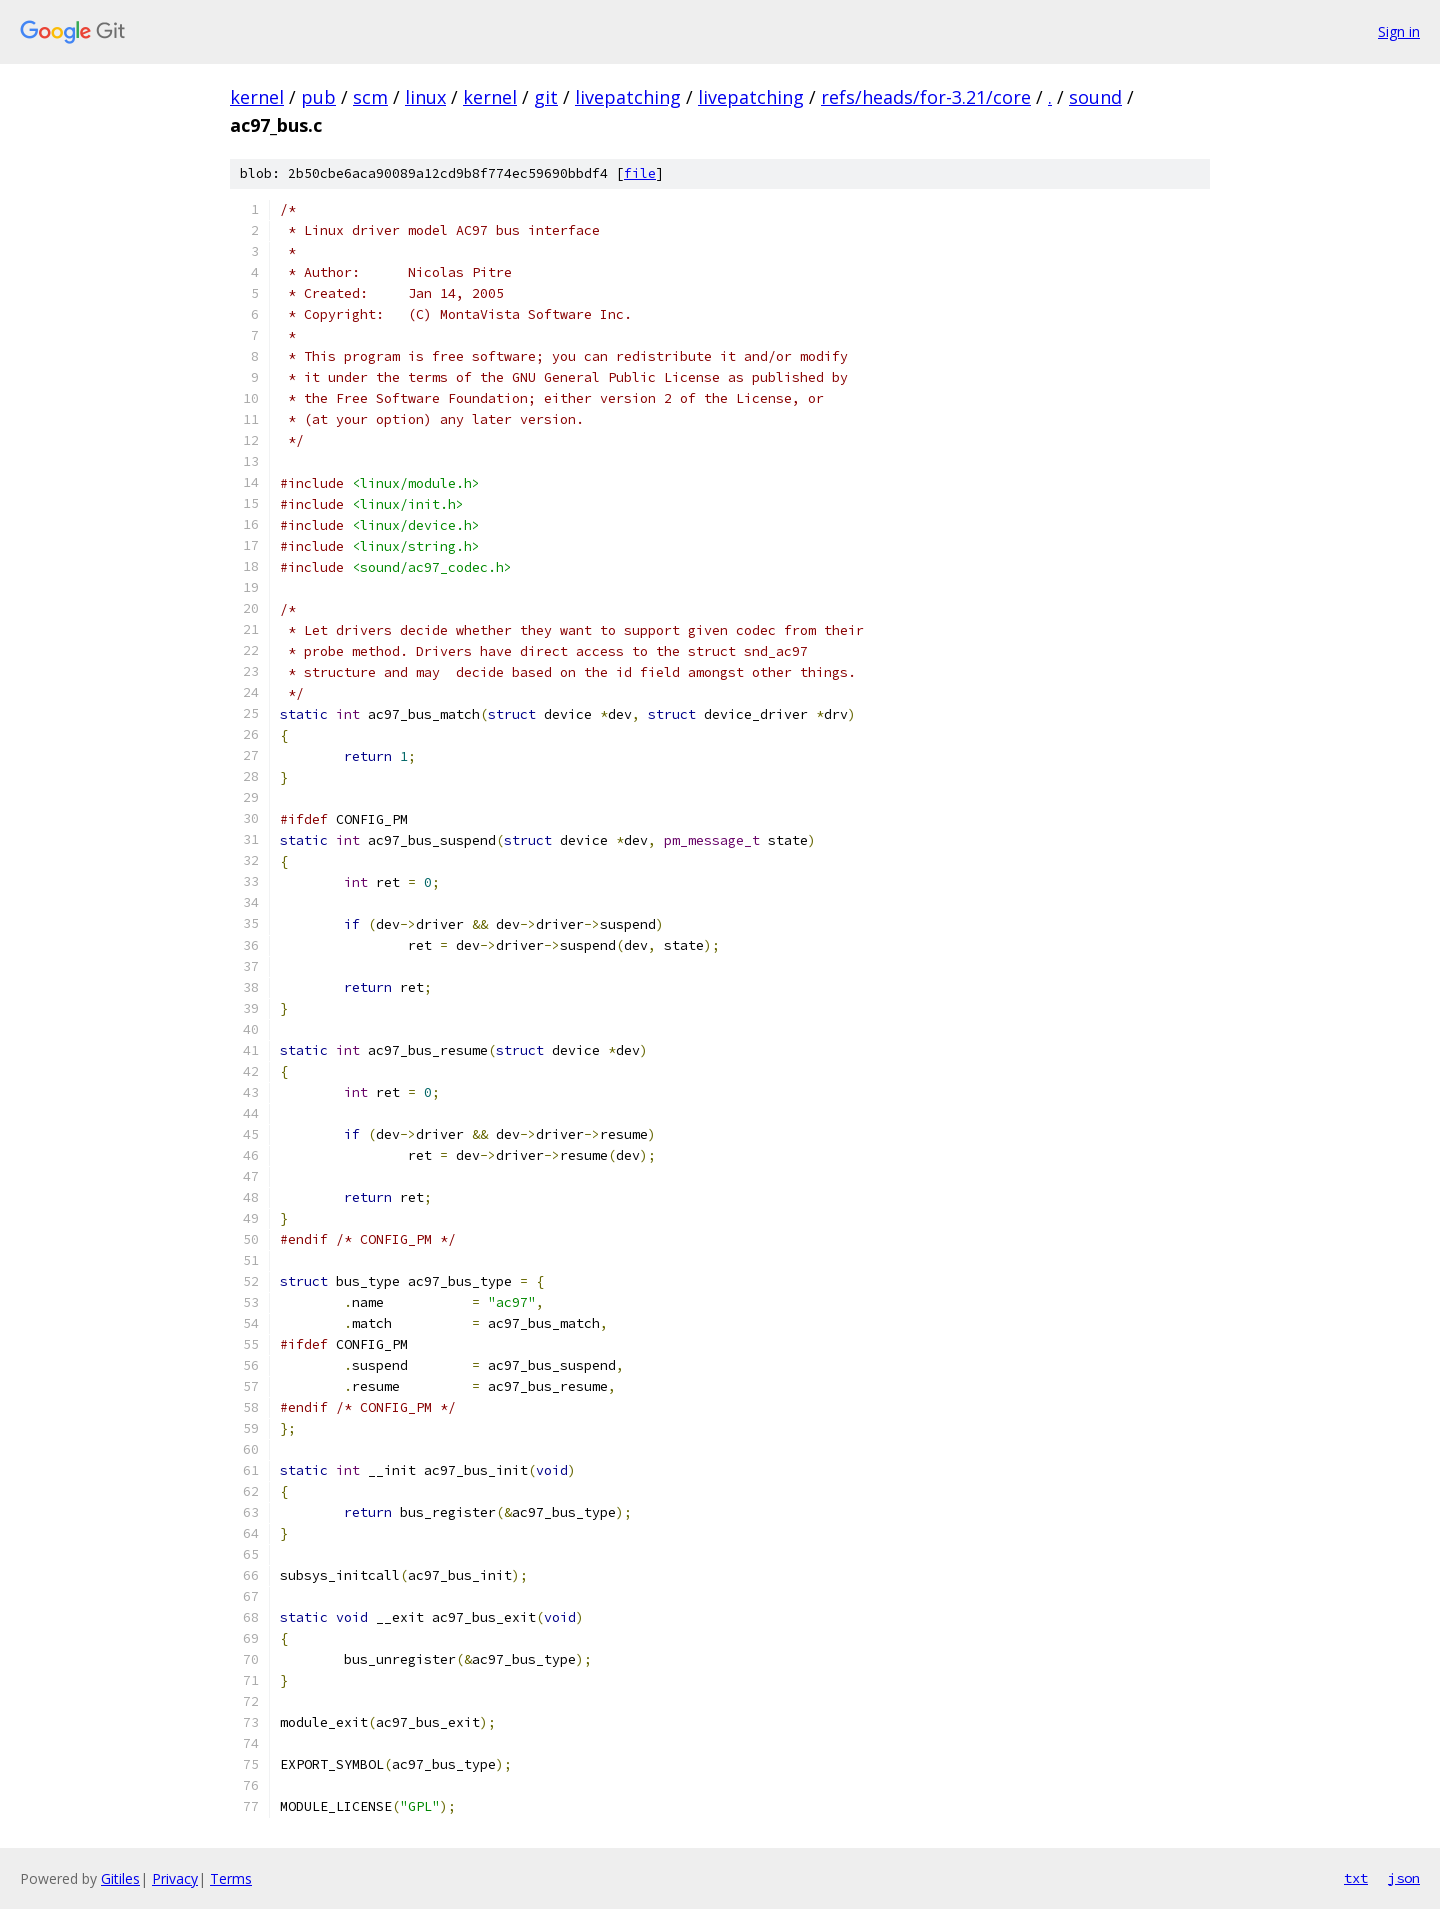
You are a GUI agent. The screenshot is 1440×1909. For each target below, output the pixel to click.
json (1404, 1878)
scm (370, 97)
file (640, 173)
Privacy (175, 1878)
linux (425, 97)
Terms (231, 1878)
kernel (257, 97)
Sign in (1399, 31)
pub (318, 97)
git (546, 97)
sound (1095, 97)
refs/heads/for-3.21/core (926, 97)
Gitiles (120, 1878)
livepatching (628, 97)
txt (1356, 1878)
